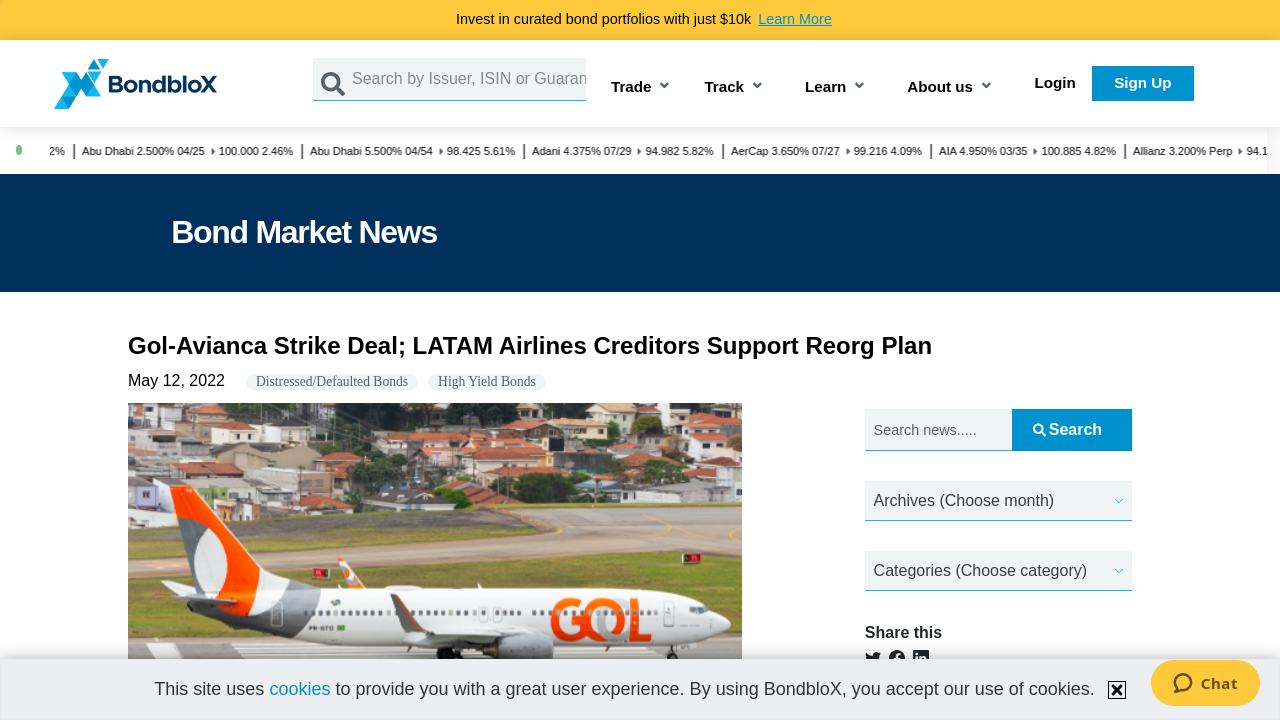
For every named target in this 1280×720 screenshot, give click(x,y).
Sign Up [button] (1142, 82)
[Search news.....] (939, 430)
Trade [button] (631, 87)
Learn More (795, 19)
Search (1067, 429)
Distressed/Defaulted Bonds (332, 381)
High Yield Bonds (487, 381)
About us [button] (940, 87)
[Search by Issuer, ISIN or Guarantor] (469, 79)
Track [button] (724, 87)
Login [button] (1055, 82)
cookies (299, 689)
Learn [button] (825, 87)
